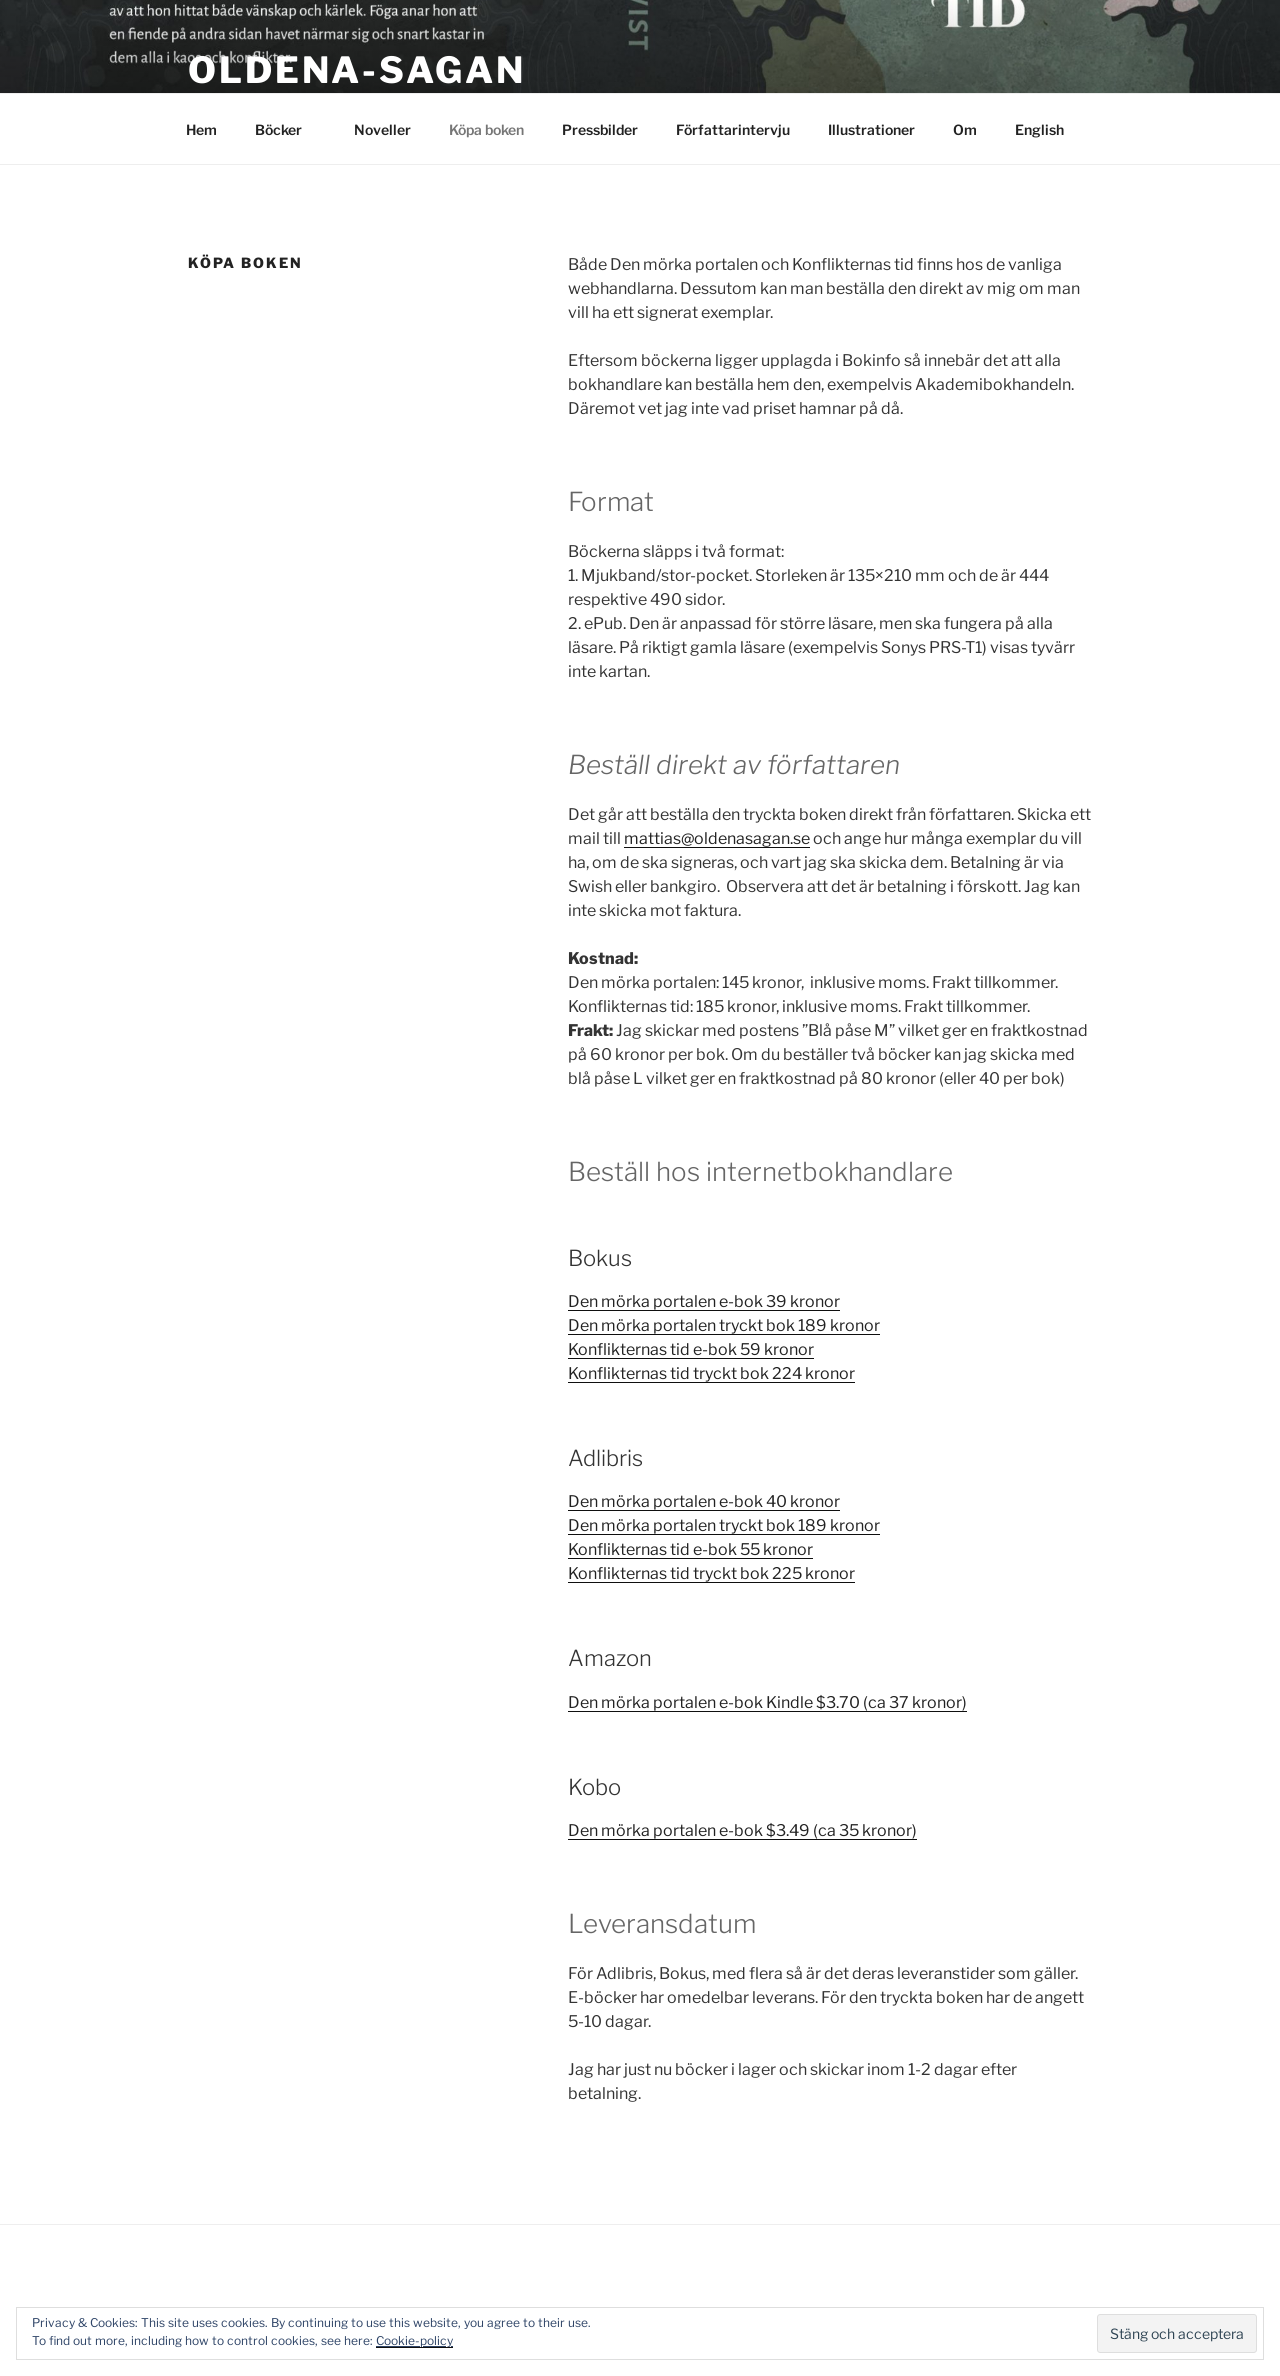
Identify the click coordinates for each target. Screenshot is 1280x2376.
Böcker (288, 129)
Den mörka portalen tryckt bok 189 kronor (724, 1325)
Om (965, 129)
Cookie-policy (414, 2340)
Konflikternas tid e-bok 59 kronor (691, 1349)
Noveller (382, 129)
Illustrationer (871, 129)
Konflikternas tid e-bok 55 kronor (690, 1549)
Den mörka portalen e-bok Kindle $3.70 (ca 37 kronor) (767, 1702)
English (1039, 129)
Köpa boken (486, 129)
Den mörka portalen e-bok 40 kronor (704, 1501)
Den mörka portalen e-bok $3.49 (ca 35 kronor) (742, 1830)
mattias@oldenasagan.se (717, 838)
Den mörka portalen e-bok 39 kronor (704, 1301)
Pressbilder (600, 129)
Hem (201, 129)
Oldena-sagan (357, 70)
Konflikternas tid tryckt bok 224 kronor (711, 1373)
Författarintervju (733, 129)
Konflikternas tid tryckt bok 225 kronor (711, 1573)
